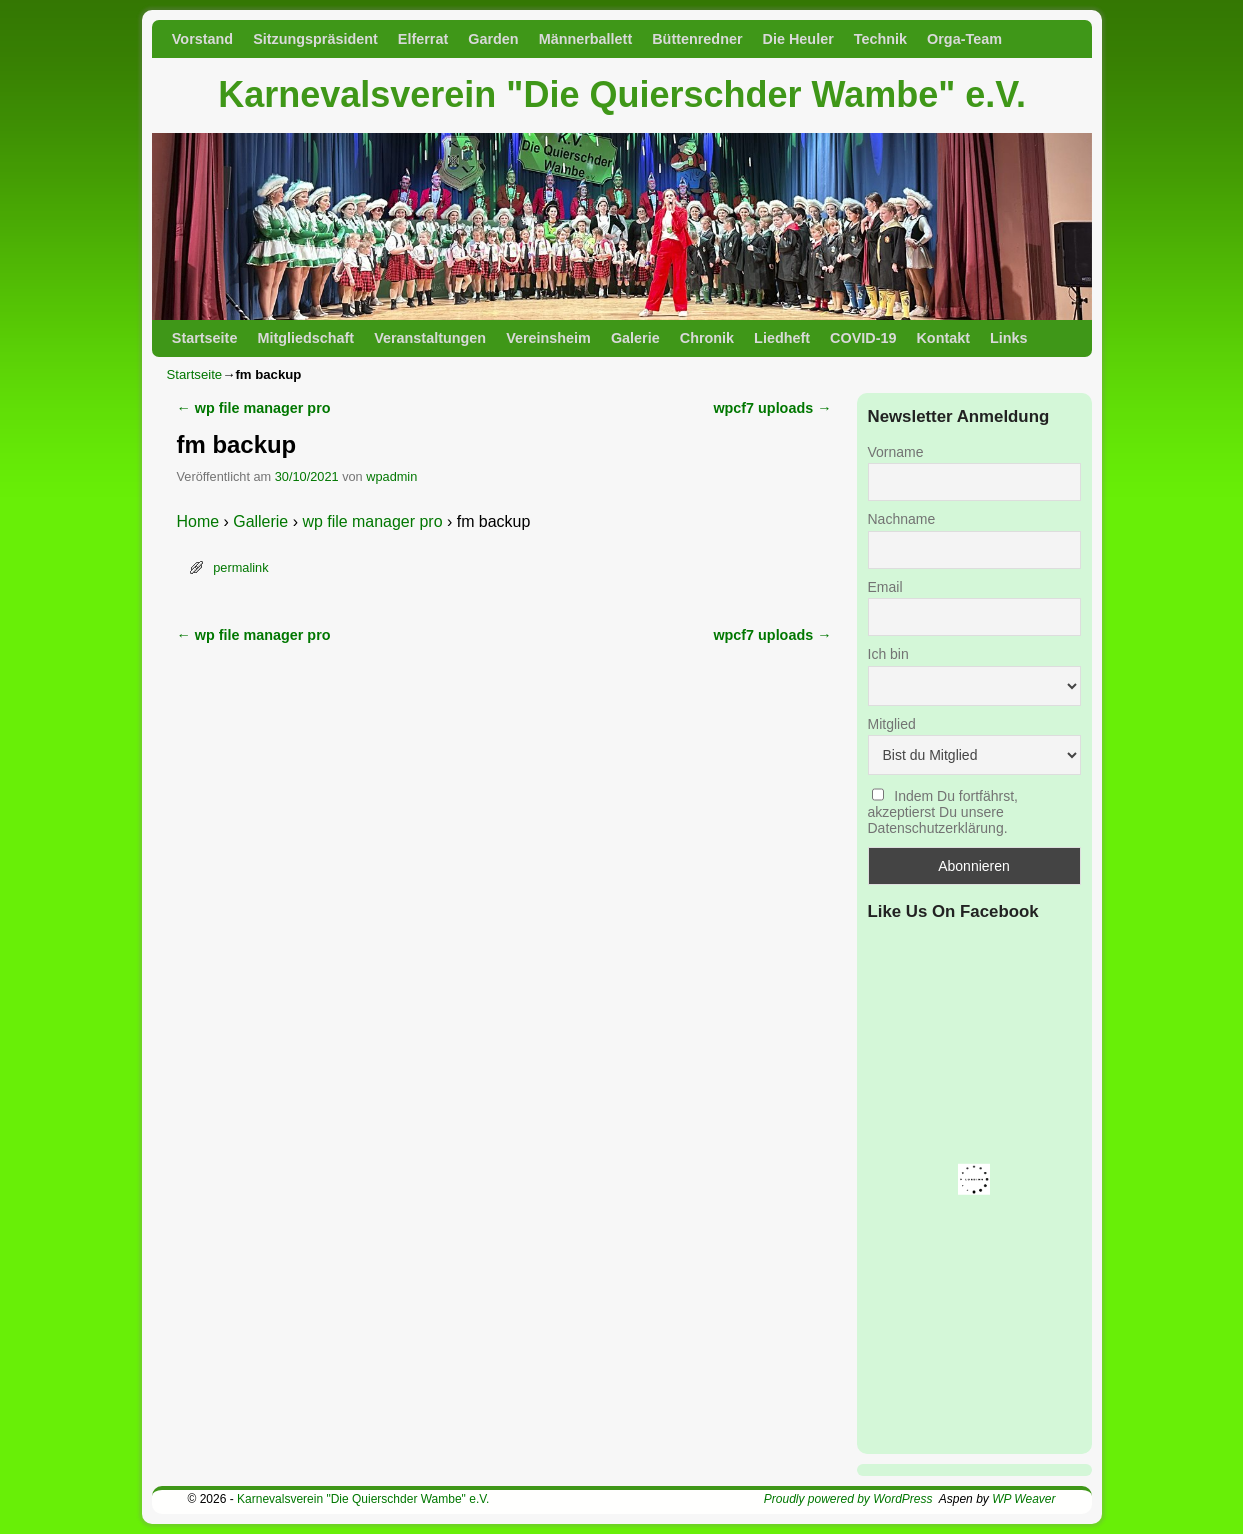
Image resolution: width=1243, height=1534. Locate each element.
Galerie (635, 338)
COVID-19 (863, 338)
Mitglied (892, 724)
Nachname (902, 519)
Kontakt (943, 338)
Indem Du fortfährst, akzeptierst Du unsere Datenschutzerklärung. (943, 812)
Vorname (896, 452)
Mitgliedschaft (305, 338)
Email (885, 587)
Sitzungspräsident (315, 39)
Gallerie (260, 521)
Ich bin (888, 654)
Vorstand (202, 39)
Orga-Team (964, 39)
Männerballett (586, 39)
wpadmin (391, 476)
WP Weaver (1023, 1499)
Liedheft (782, 338)
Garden (493, 39)
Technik (880, 39)
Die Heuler (798, 39)
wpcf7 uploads (772, 408)
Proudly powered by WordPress (848, 1499)
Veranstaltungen (430, 338)
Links (1009, 338)
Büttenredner (697, 39)
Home (198, 521)
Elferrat (423, 39)
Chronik (707, 338)
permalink (240, 567)
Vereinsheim (548, 338)
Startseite (205, 338)
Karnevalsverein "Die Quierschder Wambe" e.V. (622, 94)
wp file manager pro (254, 408)
